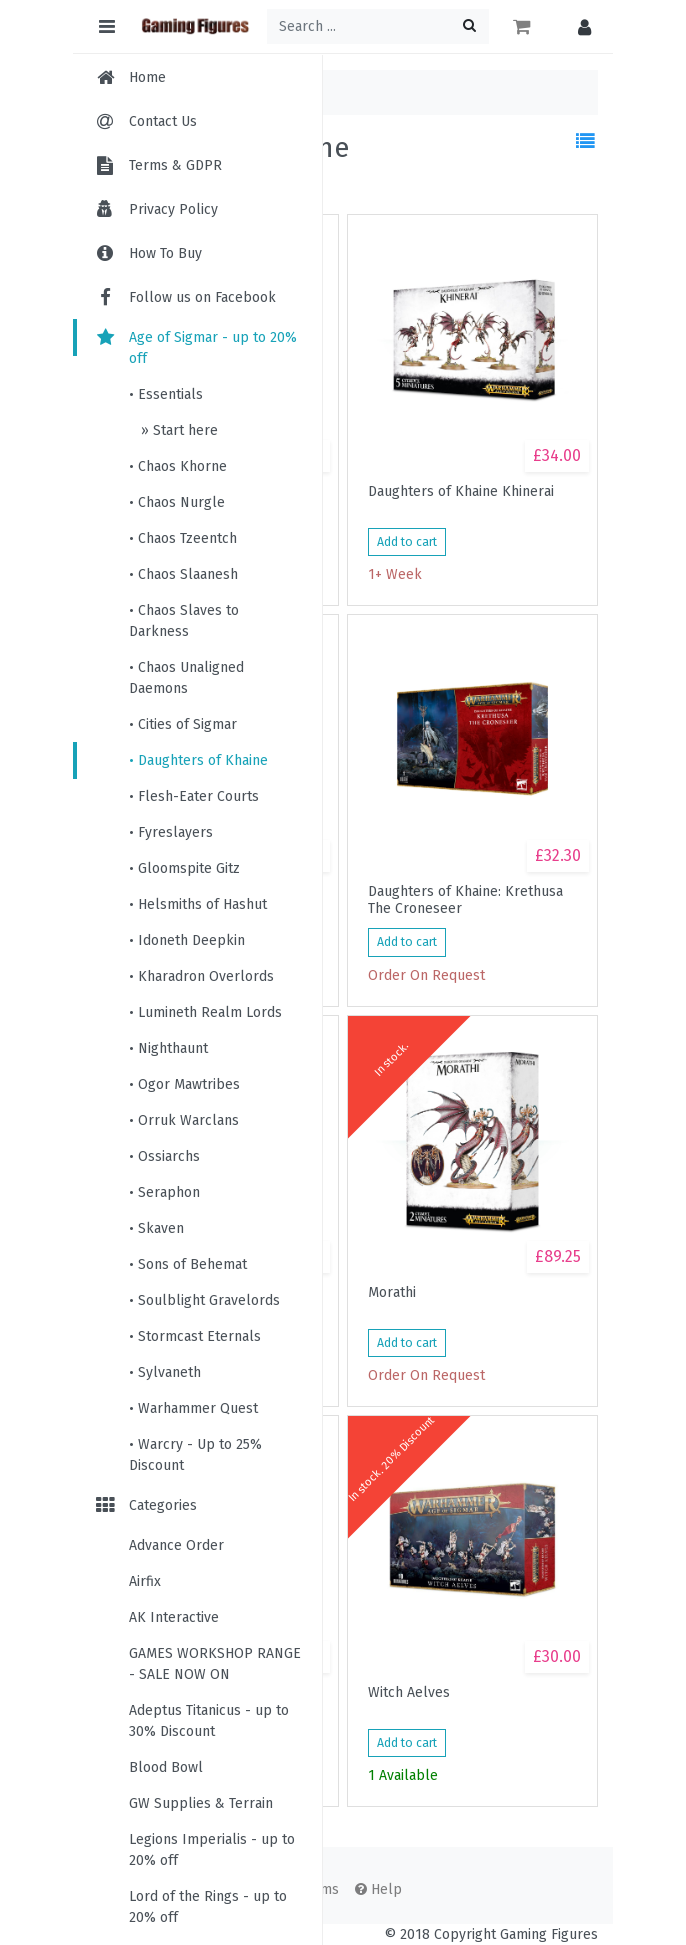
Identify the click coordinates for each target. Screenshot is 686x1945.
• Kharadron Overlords (201, 976)
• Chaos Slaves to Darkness (184, 621)
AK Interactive (174, 1617)
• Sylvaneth (165, 1372)
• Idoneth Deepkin (187, 940)
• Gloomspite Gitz (184, 868)
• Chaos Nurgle (177, 502)
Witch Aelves (409, 1693)
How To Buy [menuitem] (165, 253)
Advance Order (176, 1545)
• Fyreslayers (171, 832)
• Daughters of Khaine (198, 760)
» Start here (177, 430)
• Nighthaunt (168, 1048)
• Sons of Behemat (188, 1264)
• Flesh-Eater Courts (194, 796)
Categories (145, 1505)
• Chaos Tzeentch (183, 538)
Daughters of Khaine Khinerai (461, 492)
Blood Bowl (166, 1767)
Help (378, 1889)
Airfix (145, 1581)
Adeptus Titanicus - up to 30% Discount (209, 1721)
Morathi (392, 1293)
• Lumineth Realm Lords (205, 1012)
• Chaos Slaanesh (183, 574)
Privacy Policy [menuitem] (173, 209)
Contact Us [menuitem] (163, 121)
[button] (579, 26)
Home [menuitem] (147, 77)
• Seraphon (164, 1192)
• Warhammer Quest (193, 1408)
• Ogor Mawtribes (184, 1084)
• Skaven (156, 1228)
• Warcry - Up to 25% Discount (195, 1455)
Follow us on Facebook (184, 297)
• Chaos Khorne (178, 466)
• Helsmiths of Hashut (198, 904)
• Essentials (166, 394)
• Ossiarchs (164, 1156)
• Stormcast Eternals (195, 1336)
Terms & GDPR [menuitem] (175, 165)
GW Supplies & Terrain (201, 1803)
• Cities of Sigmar (183, 724)
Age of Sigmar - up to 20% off (195, 348)
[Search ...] (378, 26)
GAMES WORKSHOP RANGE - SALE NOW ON (215, 1664)
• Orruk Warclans (184, 1120)
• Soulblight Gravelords (204, 1300)
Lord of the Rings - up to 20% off (208, 1907)
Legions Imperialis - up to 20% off (212, 1850)
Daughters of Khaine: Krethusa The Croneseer (465, 900)
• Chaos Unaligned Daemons (186, 678)
